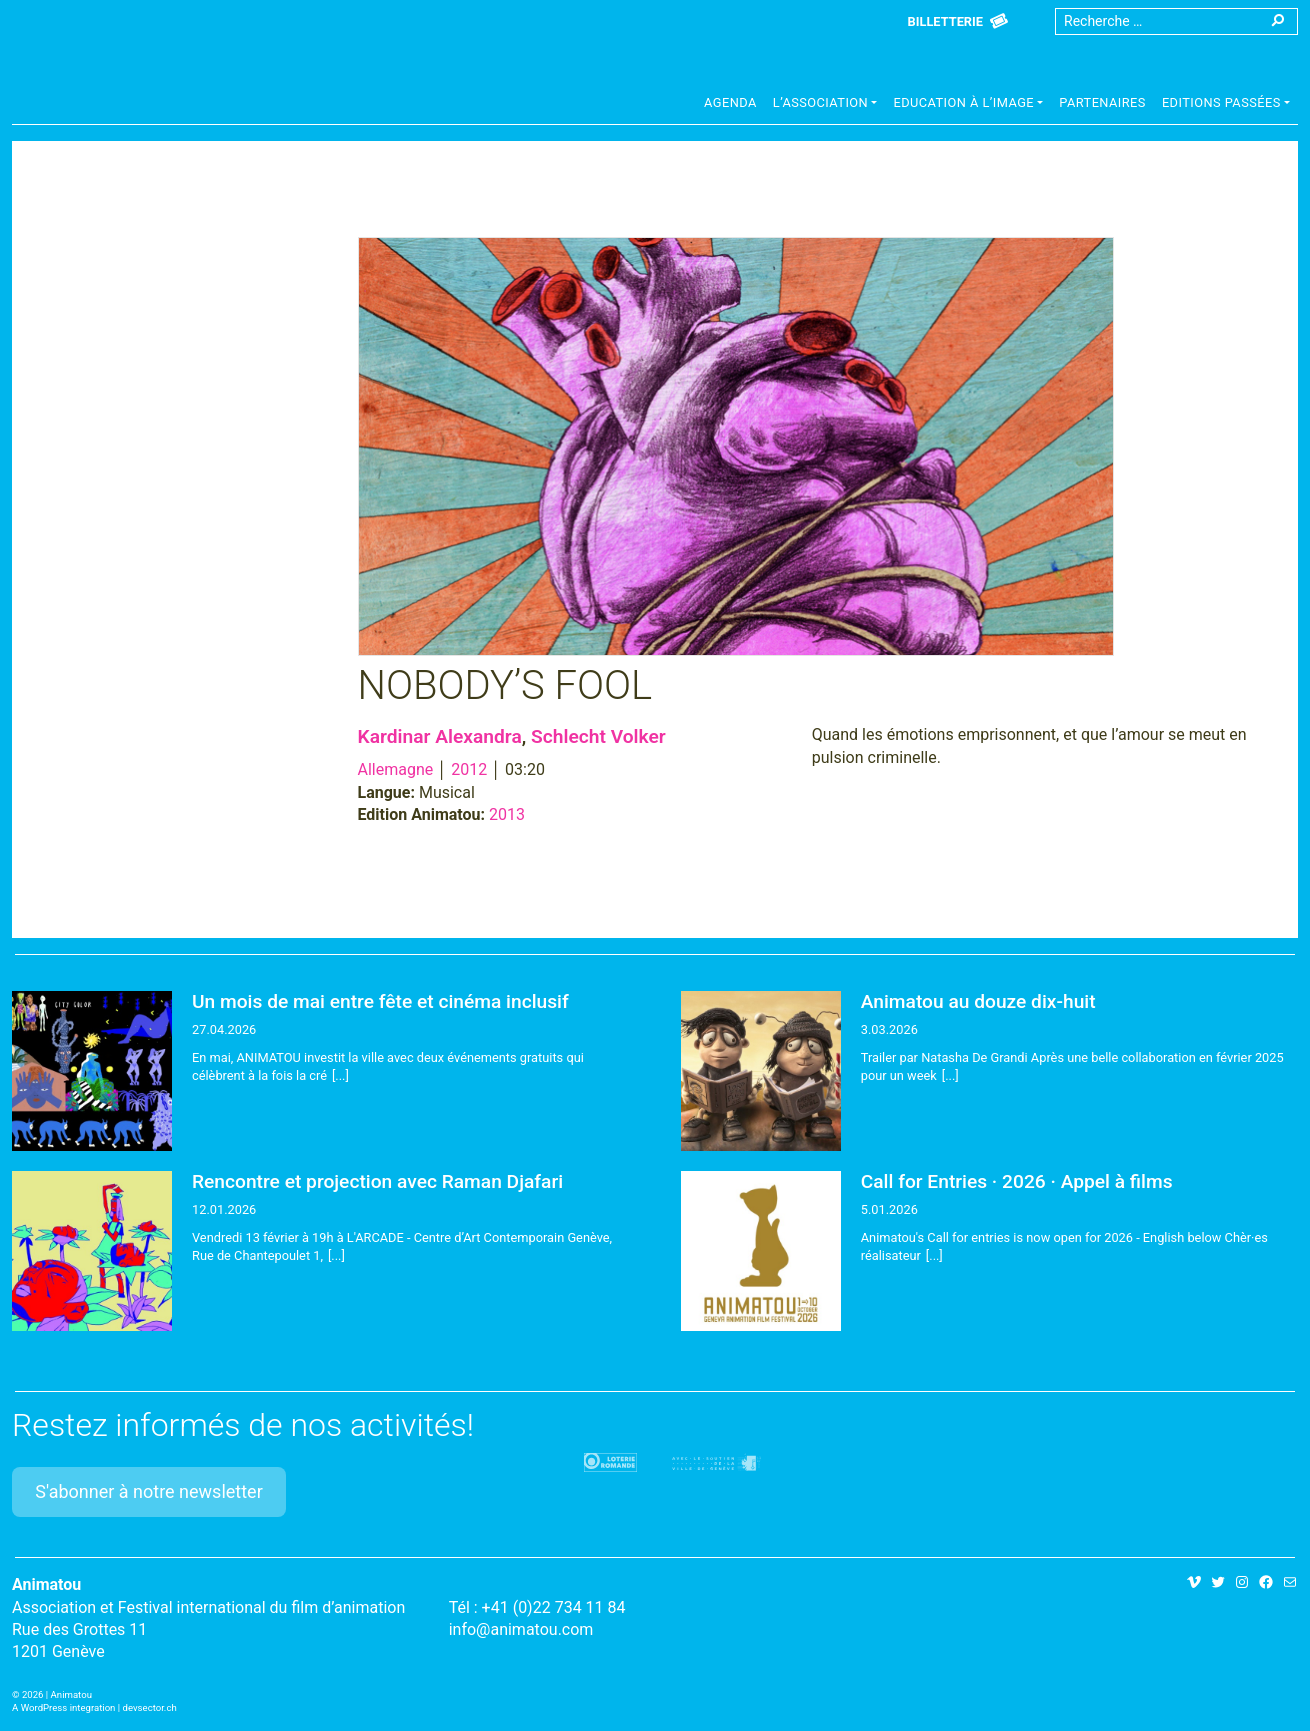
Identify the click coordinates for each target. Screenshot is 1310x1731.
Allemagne (396, 769)
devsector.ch (150, 1707)
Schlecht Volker (598, 736)
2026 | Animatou (57, 1694)
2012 (469, 769)
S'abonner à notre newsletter (149, 1491)
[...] (340, 1075)
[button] (825, 105)
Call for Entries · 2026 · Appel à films (1017, 1181)
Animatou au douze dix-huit (978, 1001)
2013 (507, 814)
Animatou (172, 73)
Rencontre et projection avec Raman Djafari (377, 1181)
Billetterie (945, 21)
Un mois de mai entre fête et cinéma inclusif (380, 1001)
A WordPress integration (63, 1707)
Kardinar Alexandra (440, 736)
